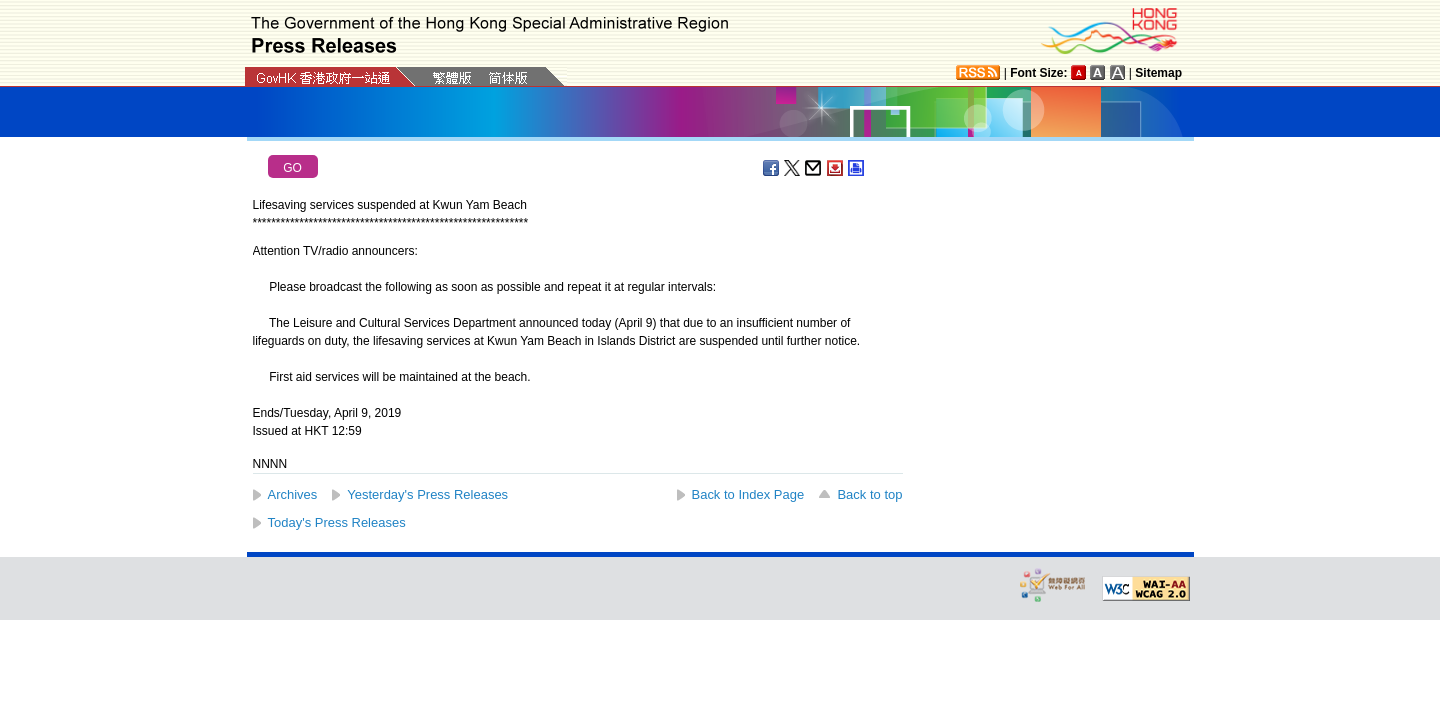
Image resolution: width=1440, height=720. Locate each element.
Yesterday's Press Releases (427, 494)
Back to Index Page (748, 494)
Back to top (869, 494)
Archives (293, 494)
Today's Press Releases (337, 522)
